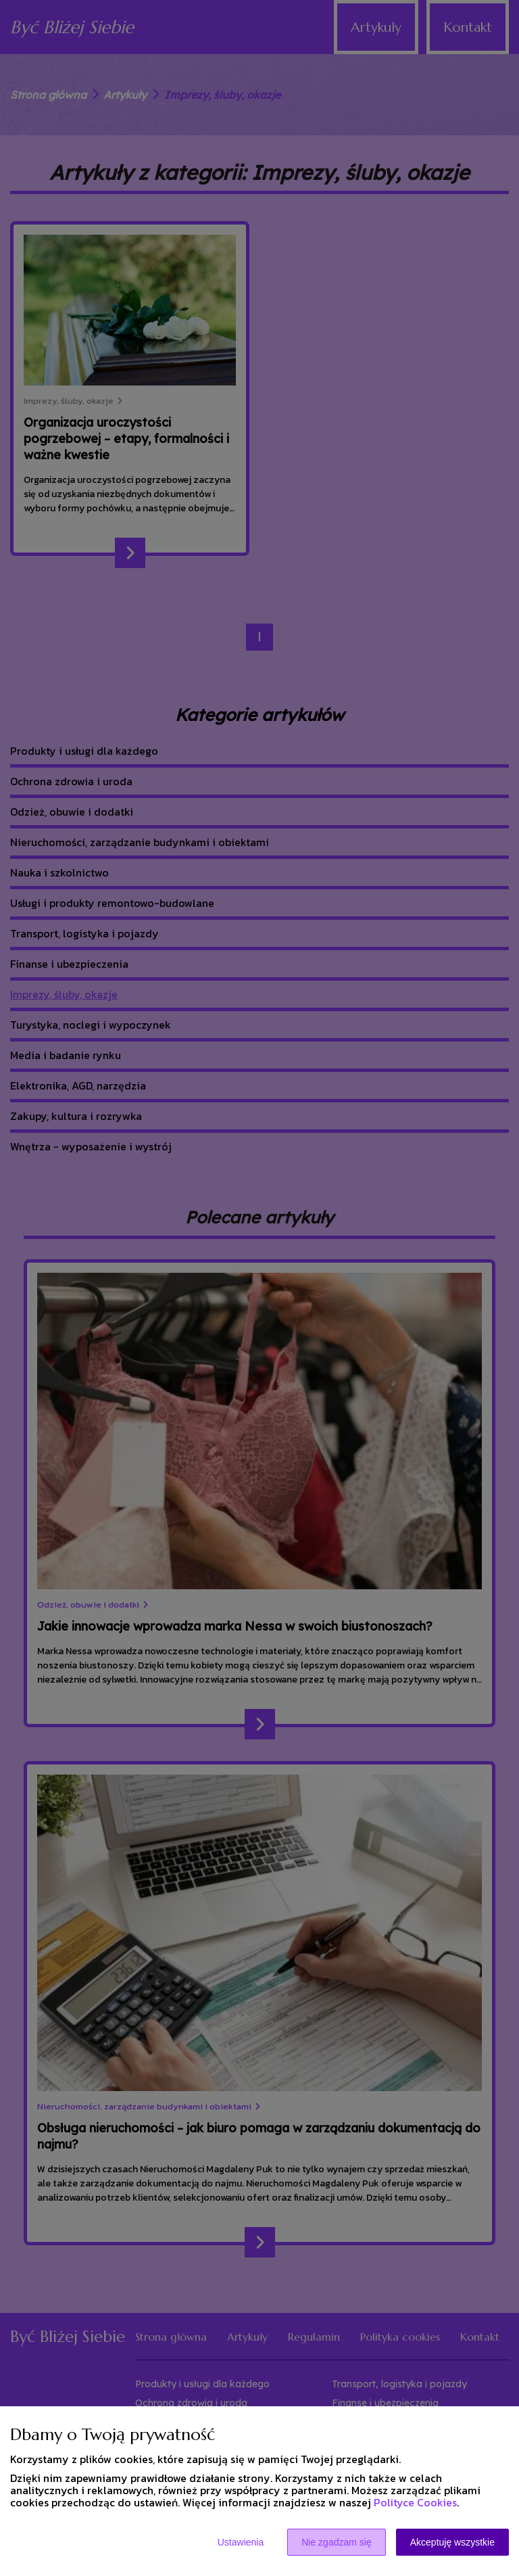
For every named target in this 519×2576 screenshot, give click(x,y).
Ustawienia (241, 2542)
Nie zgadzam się (336, 2542)
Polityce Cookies (415, 2502)
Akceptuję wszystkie (452, 2542)
